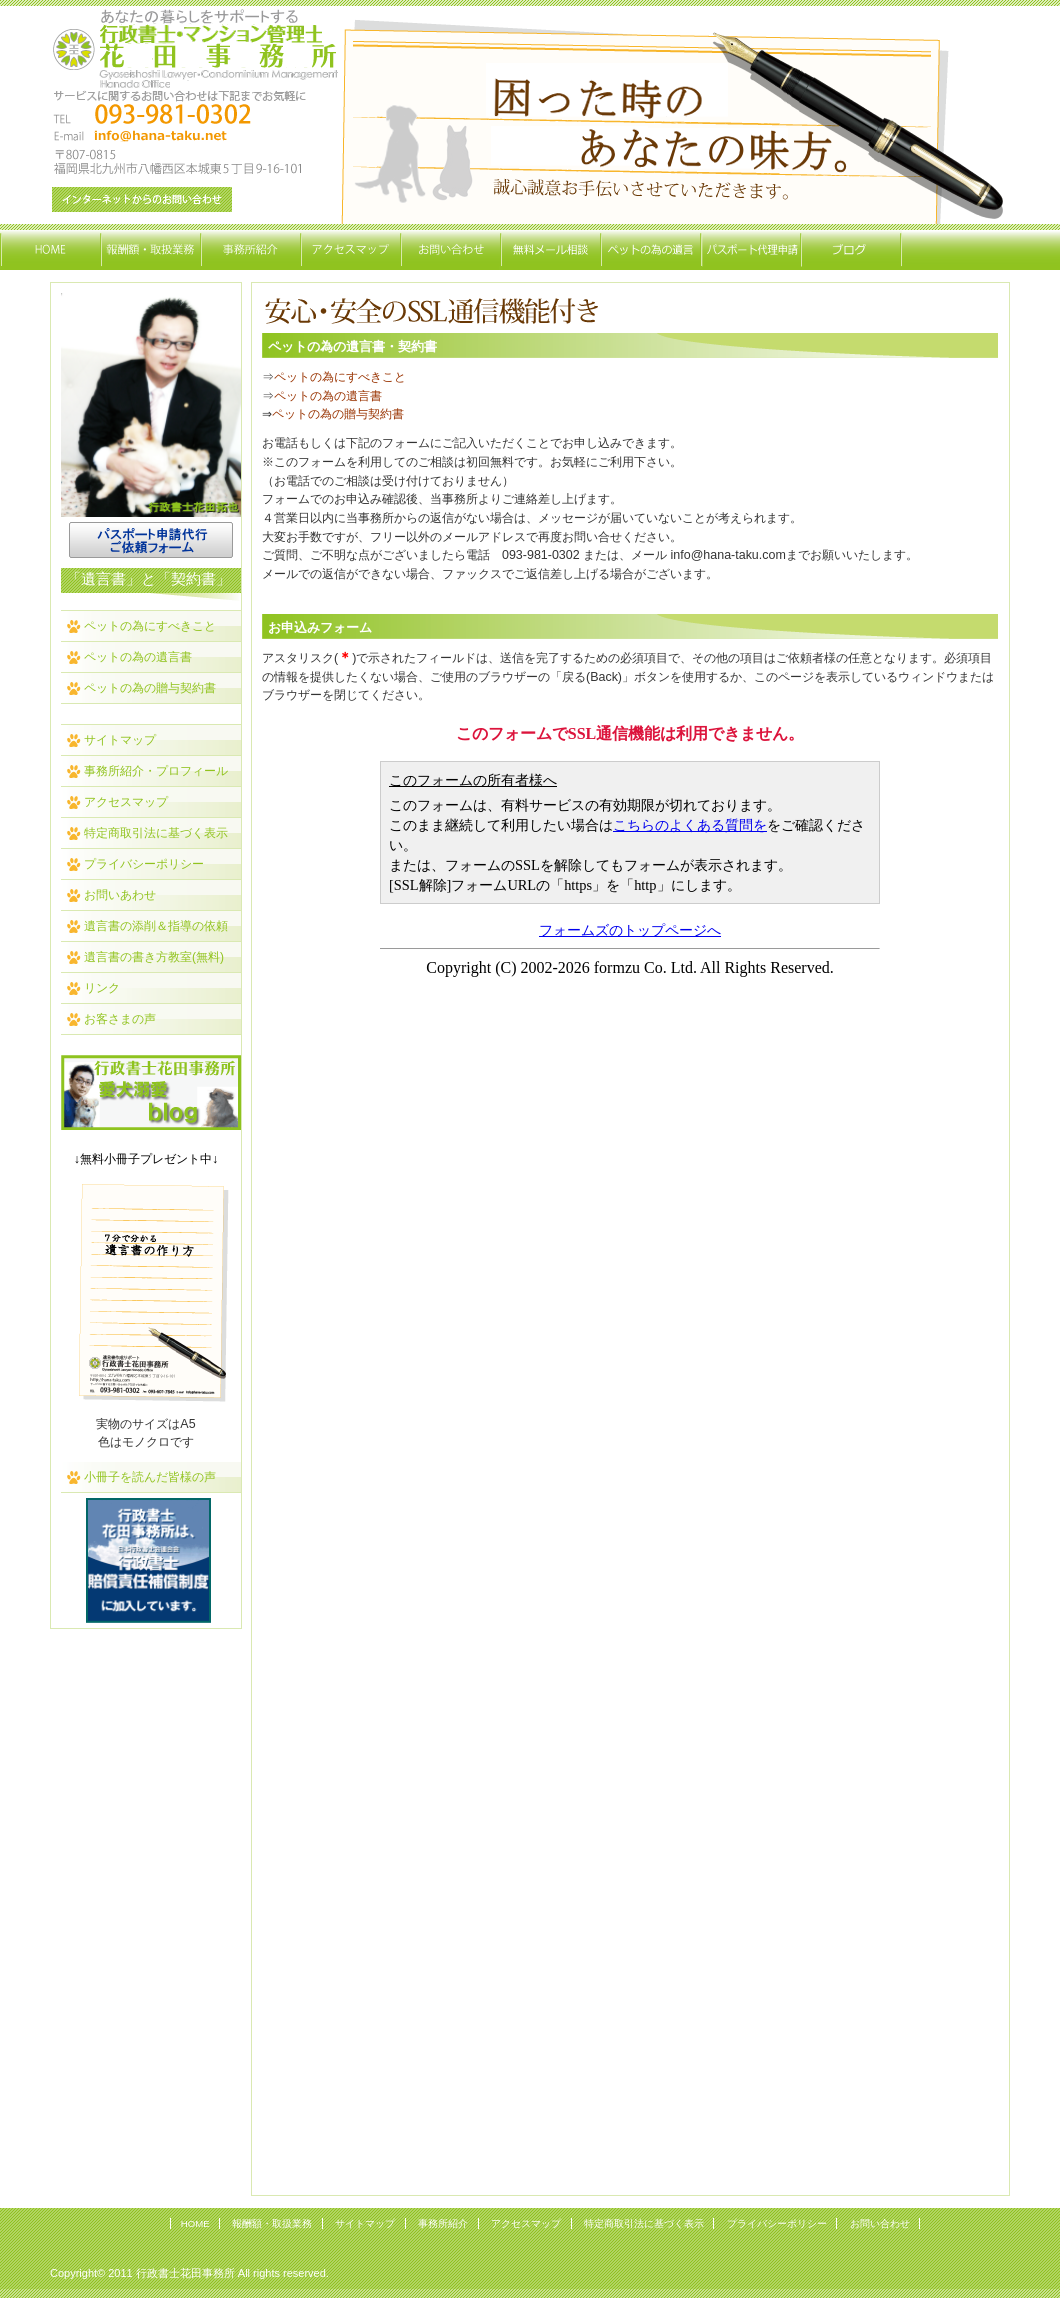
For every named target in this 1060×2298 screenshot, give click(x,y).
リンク (102, 988)
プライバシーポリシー (144, 864)
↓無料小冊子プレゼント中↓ (146, 1159)
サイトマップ (120, 740)
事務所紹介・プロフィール (156, 771)
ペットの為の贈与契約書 (150, 688)
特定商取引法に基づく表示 (156, 833)
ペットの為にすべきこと (150, 626)
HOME (195, 2223)
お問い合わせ (880, 2223)
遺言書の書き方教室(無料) (154, 957)
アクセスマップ (126, 802)
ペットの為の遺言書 (138, 657)
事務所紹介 (443, 2223)
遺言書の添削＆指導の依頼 (156, 926)
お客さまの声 (120, 1019)
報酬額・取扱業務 (272, 2223)
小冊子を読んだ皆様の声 (150, 1477)
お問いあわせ (120, 895)
